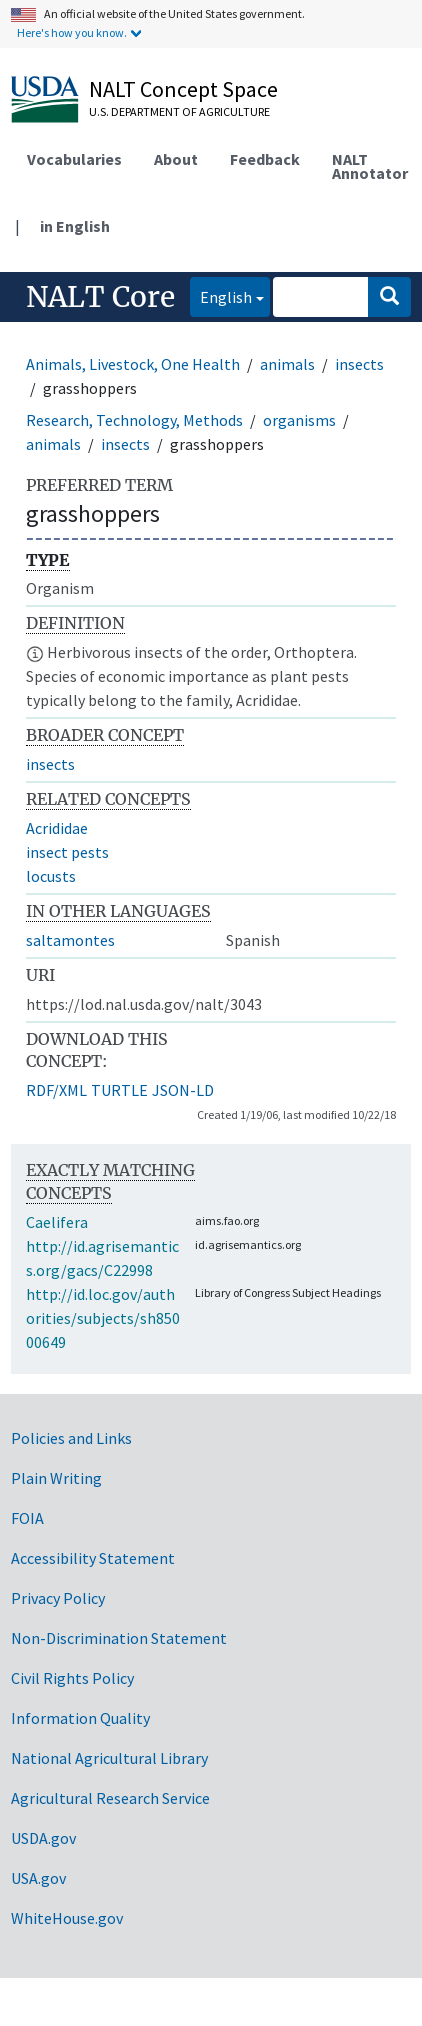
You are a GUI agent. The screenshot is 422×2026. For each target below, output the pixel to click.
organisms (299, 420)
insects (359, 364)
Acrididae (57, 828)
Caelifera (57, 1222)
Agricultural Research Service (110, 1798)
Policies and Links (71, 1438)
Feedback (265, 159)
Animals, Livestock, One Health (133, 364)
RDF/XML (56, 1090)
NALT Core (100, 297)
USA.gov (38, 1878)
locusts (51, 876)
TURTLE (119, 1090)
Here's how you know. (72, 32)
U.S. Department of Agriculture (179, 111)
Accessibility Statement (93, 1558)
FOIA (27, 1518)
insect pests (67, 852)
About (176, 159)
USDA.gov (43, 1838)
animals (287, 364)
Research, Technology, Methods (134, 420)
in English (75, 226)
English (221, 295)
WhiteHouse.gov (67, 1918)
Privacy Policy (58, 1598)
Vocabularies (74, 159)
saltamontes (70, 940)
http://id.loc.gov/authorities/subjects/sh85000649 (103, 1318)
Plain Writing (56, 1478)
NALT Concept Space (183, 89)
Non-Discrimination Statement (119, 1638)
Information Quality (80, 1718)
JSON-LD (183, 1090)
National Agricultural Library (109, 1758)
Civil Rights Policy (72, 1678)
